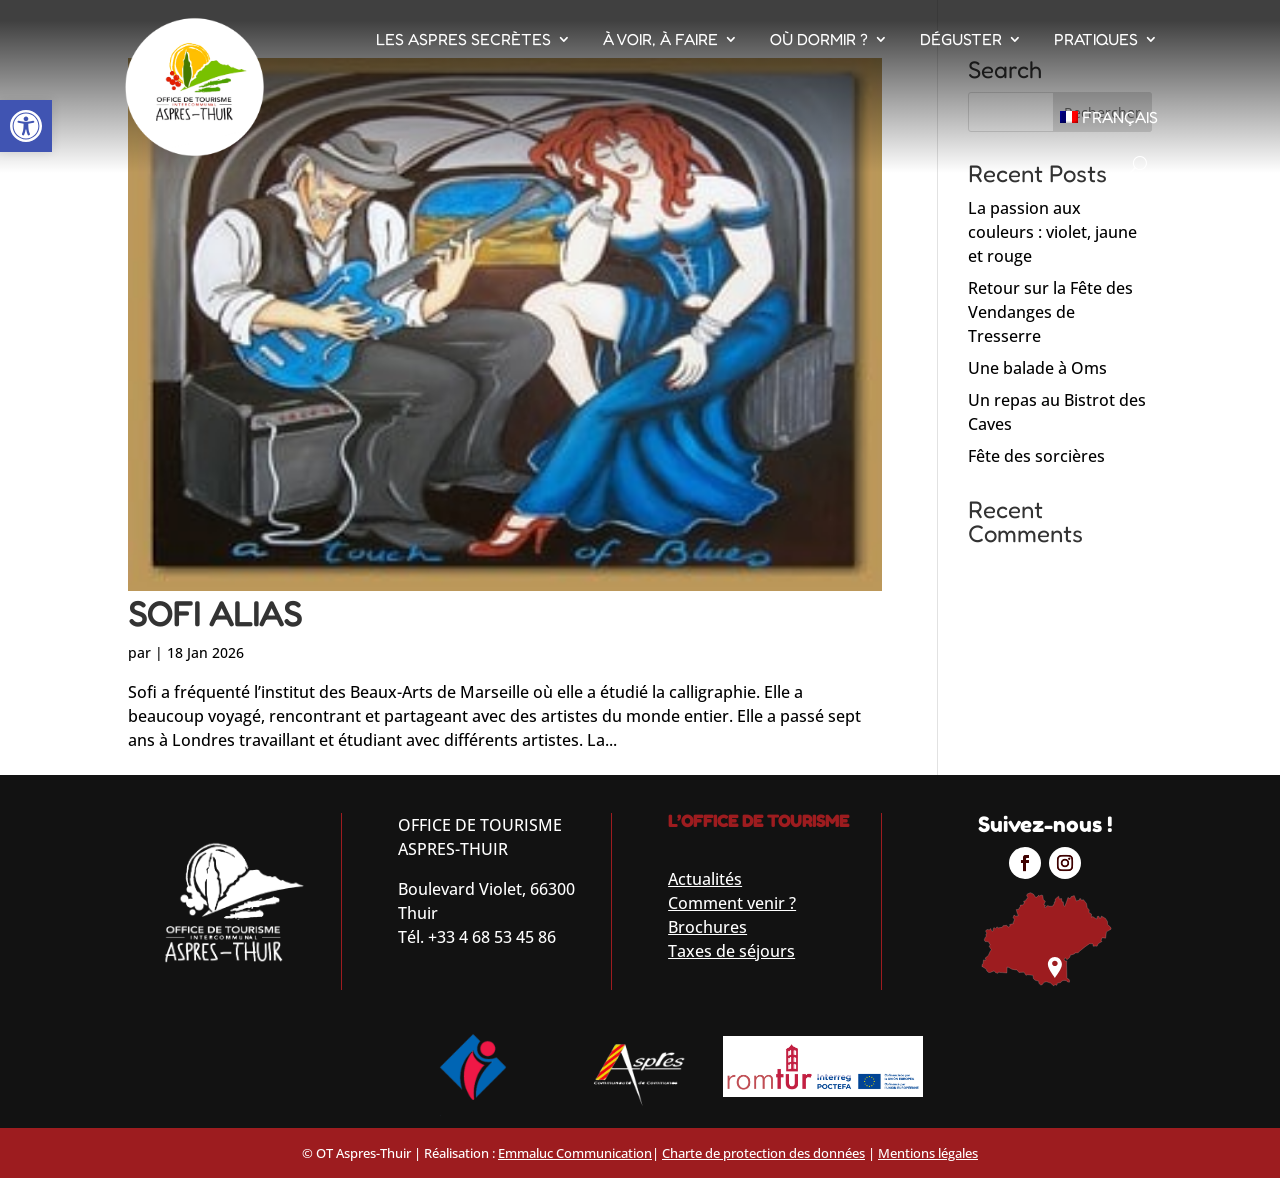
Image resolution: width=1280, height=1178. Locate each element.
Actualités (705, 879)
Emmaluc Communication (575, 1153)
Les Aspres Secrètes (463, 39)
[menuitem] (1109, 117)
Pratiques (1096, 39)
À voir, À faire (660, 39)
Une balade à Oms (1037, 368)
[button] (26, 126)
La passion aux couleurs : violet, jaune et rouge (1052, 232)
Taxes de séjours (731, 951)
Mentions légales (928, 1153)
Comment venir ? (732, 903)
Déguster (961, 39)
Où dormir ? (819, 39)
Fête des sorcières (1036, 456)
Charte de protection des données (763, 1153)
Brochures (707, 927)
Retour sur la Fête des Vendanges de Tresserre (1050, 312)
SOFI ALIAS (215, 613)
